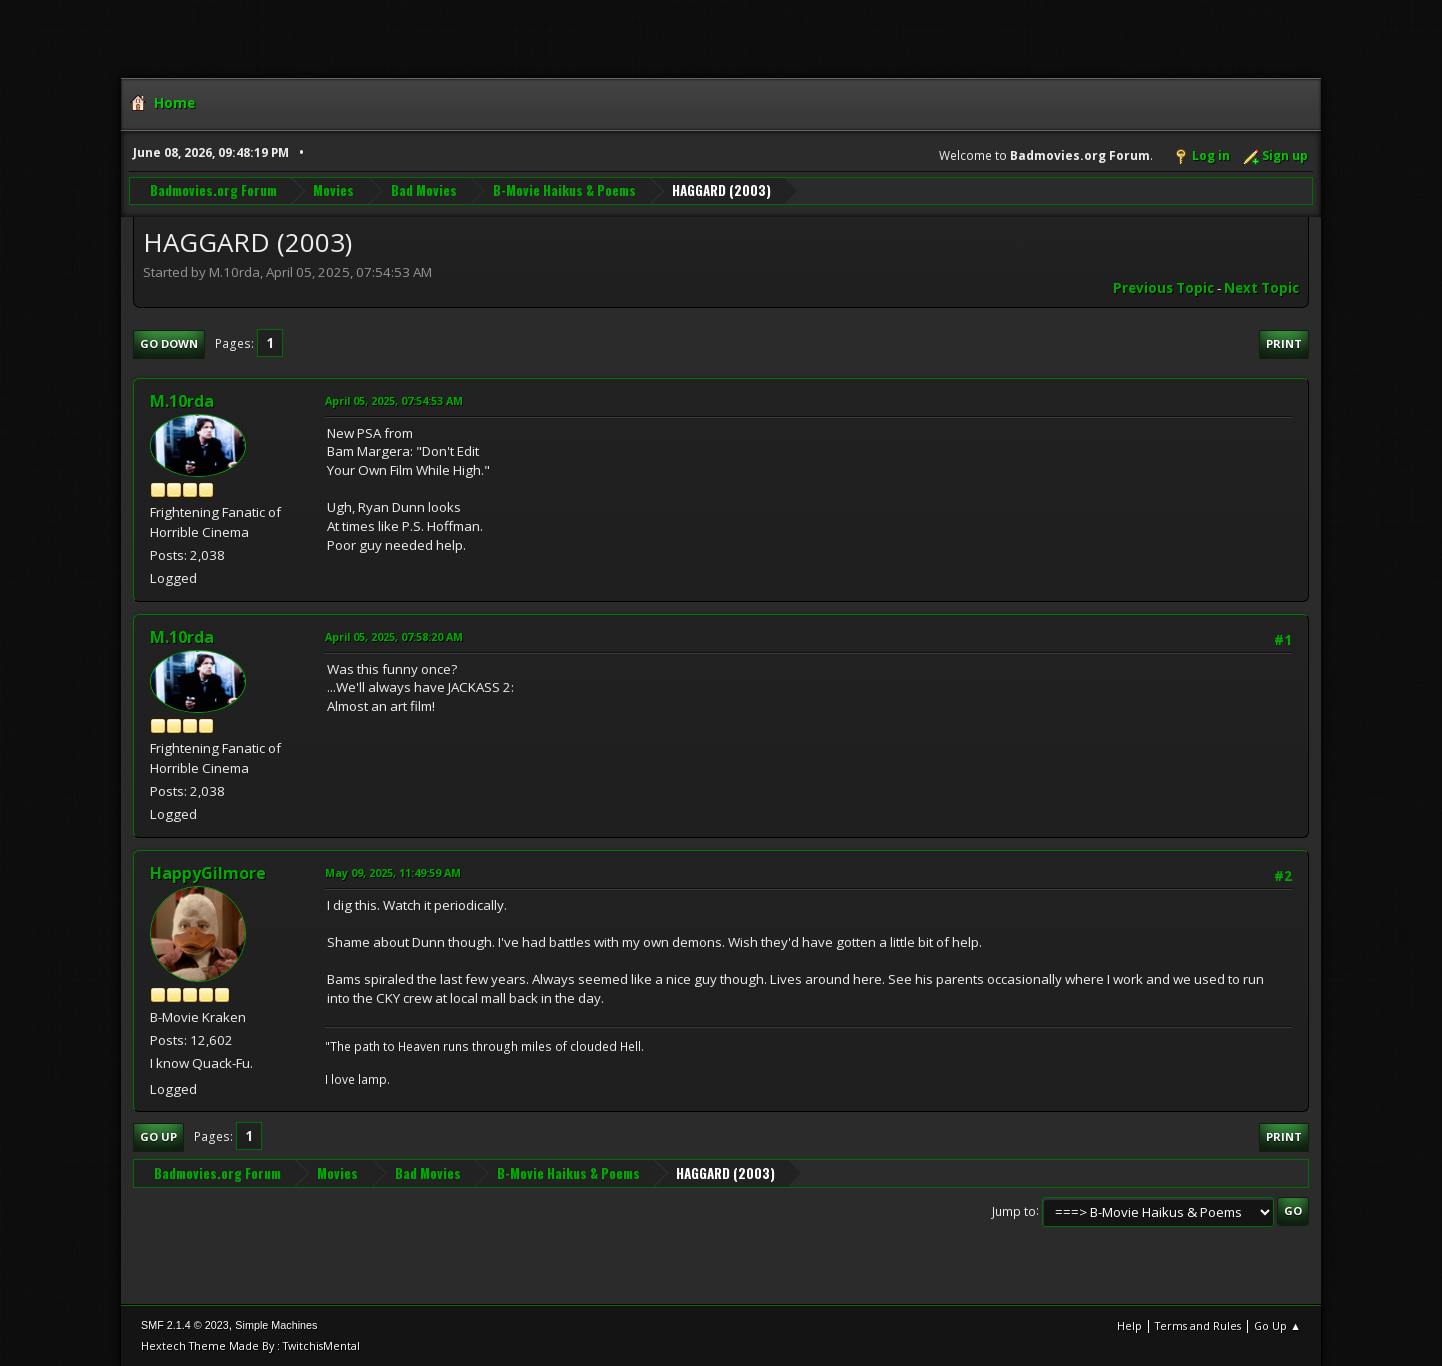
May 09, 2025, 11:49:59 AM (393, 872)
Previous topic (1163, 288)
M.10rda (182, 401)
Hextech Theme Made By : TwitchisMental (250, 1345)
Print (1284, 343)
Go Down (169, 343)
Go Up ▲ (1277, 1325)
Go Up (158, 1136)
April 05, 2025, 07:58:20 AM (394, 636)
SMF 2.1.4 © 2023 (185, 1325)
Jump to (1014, 1210)
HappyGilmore (208, 873)
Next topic (1261, 288)
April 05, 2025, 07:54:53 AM (394, 400)
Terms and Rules (1198, 1325)
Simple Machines (276, 1325)
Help (1129, 1325)
